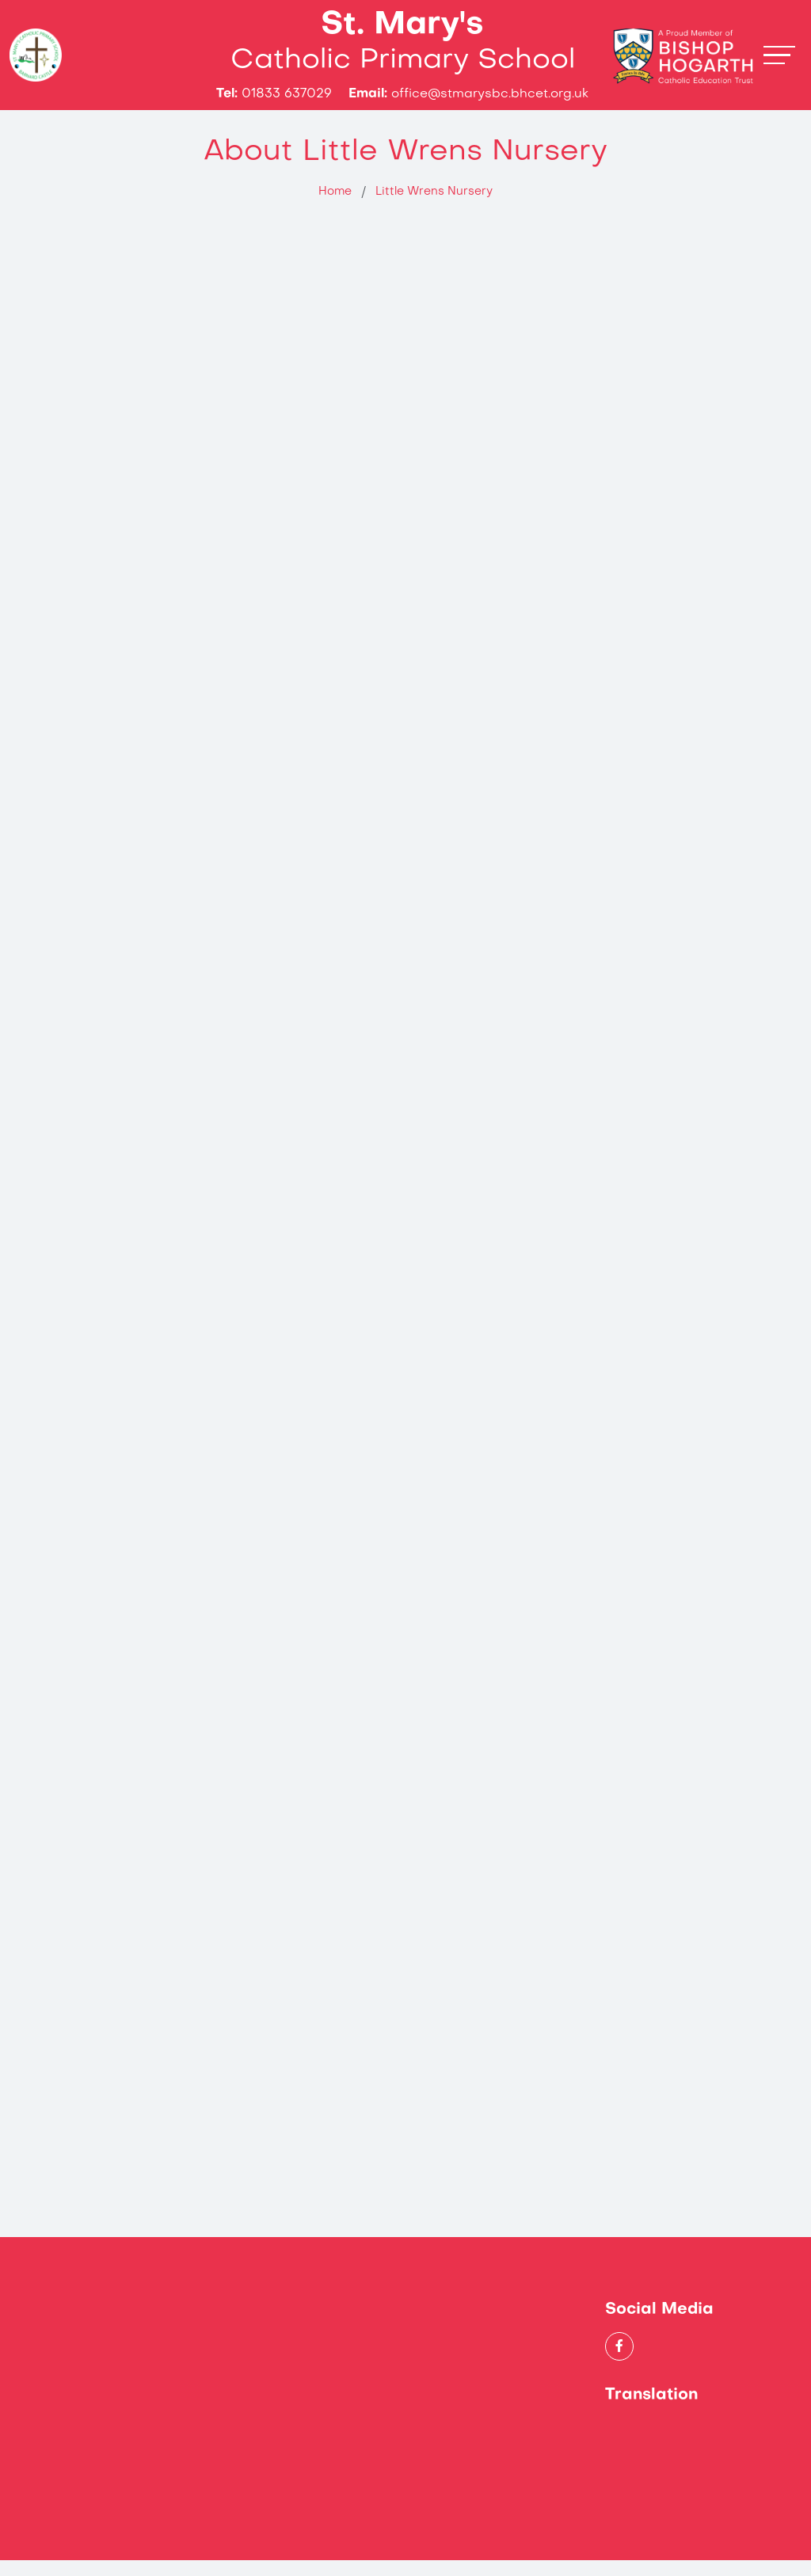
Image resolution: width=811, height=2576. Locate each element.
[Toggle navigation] (779, 63)
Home (335, 208)
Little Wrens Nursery (434, 208)
